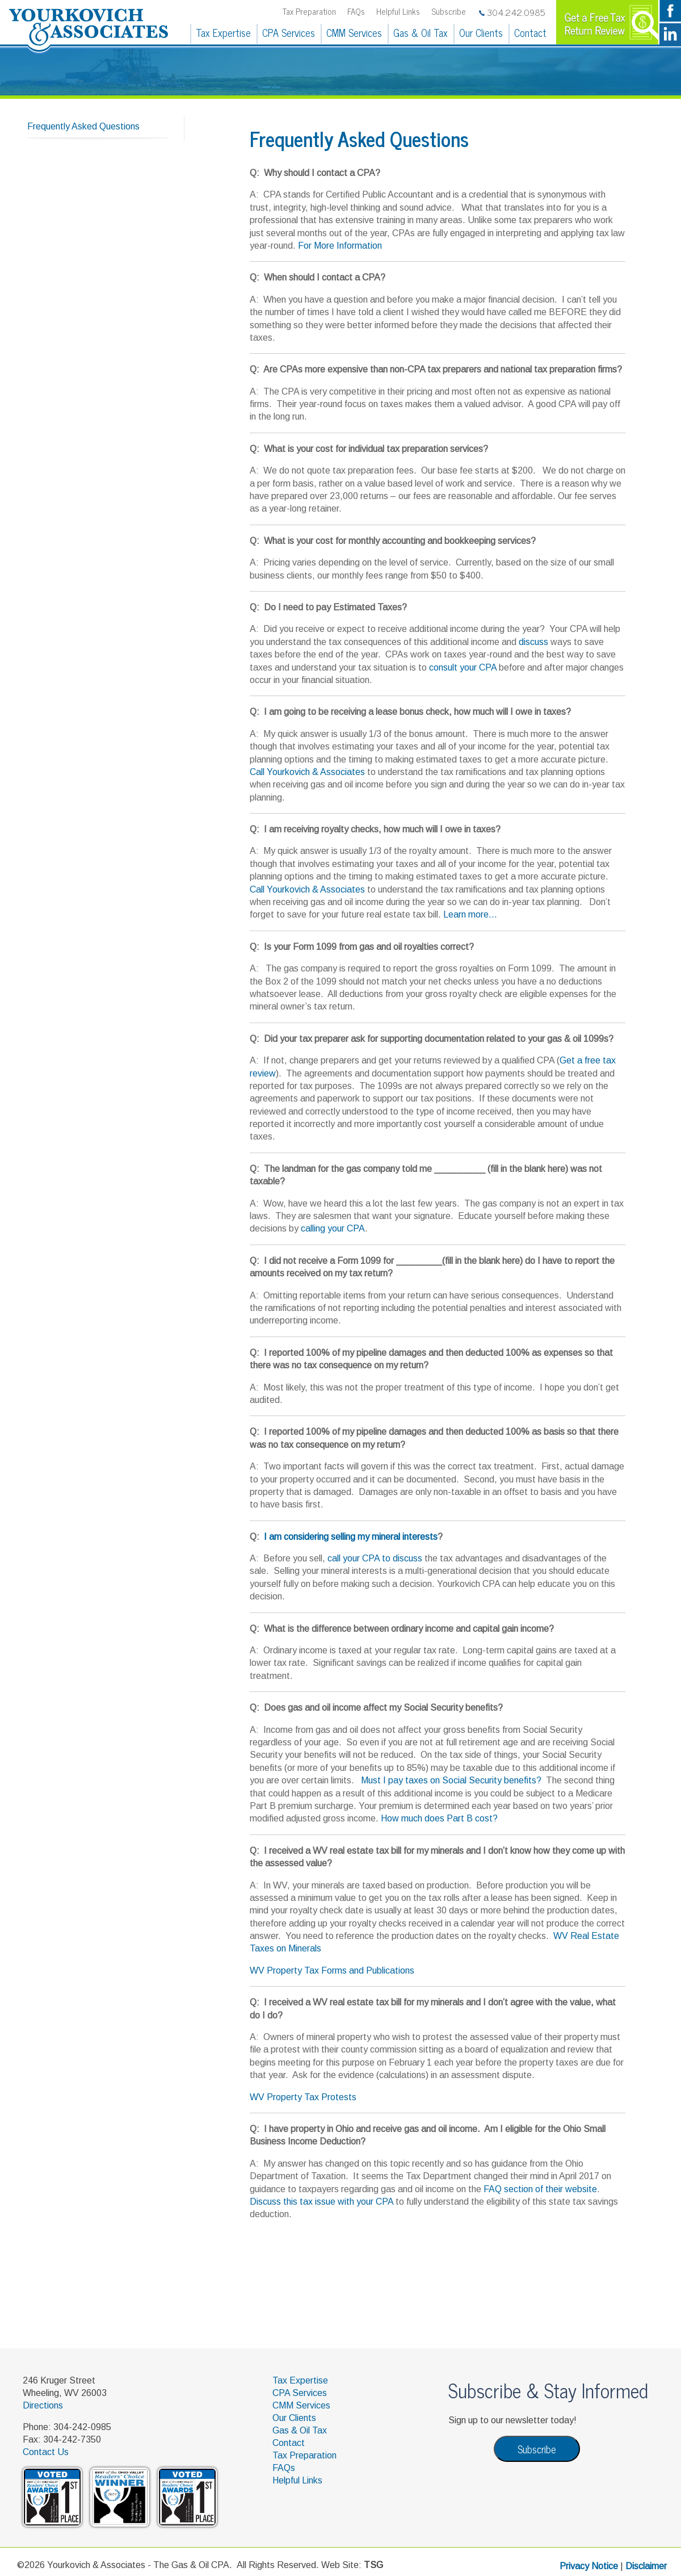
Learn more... (470, 914)
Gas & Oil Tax (420, 32)
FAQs (356, 11)
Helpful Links (398, 11)
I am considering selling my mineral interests (351, 1537)
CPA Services (288, 32)
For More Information (340, 245)
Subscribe (448, 11)
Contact (530, 32)
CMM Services (354, 32)
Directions (43, 2405)
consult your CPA (463, 667)
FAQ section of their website (540, 2189)
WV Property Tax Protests (303, 2097)
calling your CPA (333, 1228)
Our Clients (481, 32)
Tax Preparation (309, 11)
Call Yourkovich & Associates (307, 772)
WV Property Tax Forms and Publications (332, 1970)
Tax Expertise (223, 32)
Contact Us (46, 2452)
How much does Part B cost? (439, 1818)
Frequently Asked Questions (83, 126)
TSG (373, 2565)
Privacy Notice (589, 2566)
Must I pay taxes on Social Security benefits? (452, 1780)
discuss (533, 642)
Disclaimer (646, 2566)
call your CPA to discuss (374, 1558)
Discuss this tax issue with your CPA (321, 2201)
